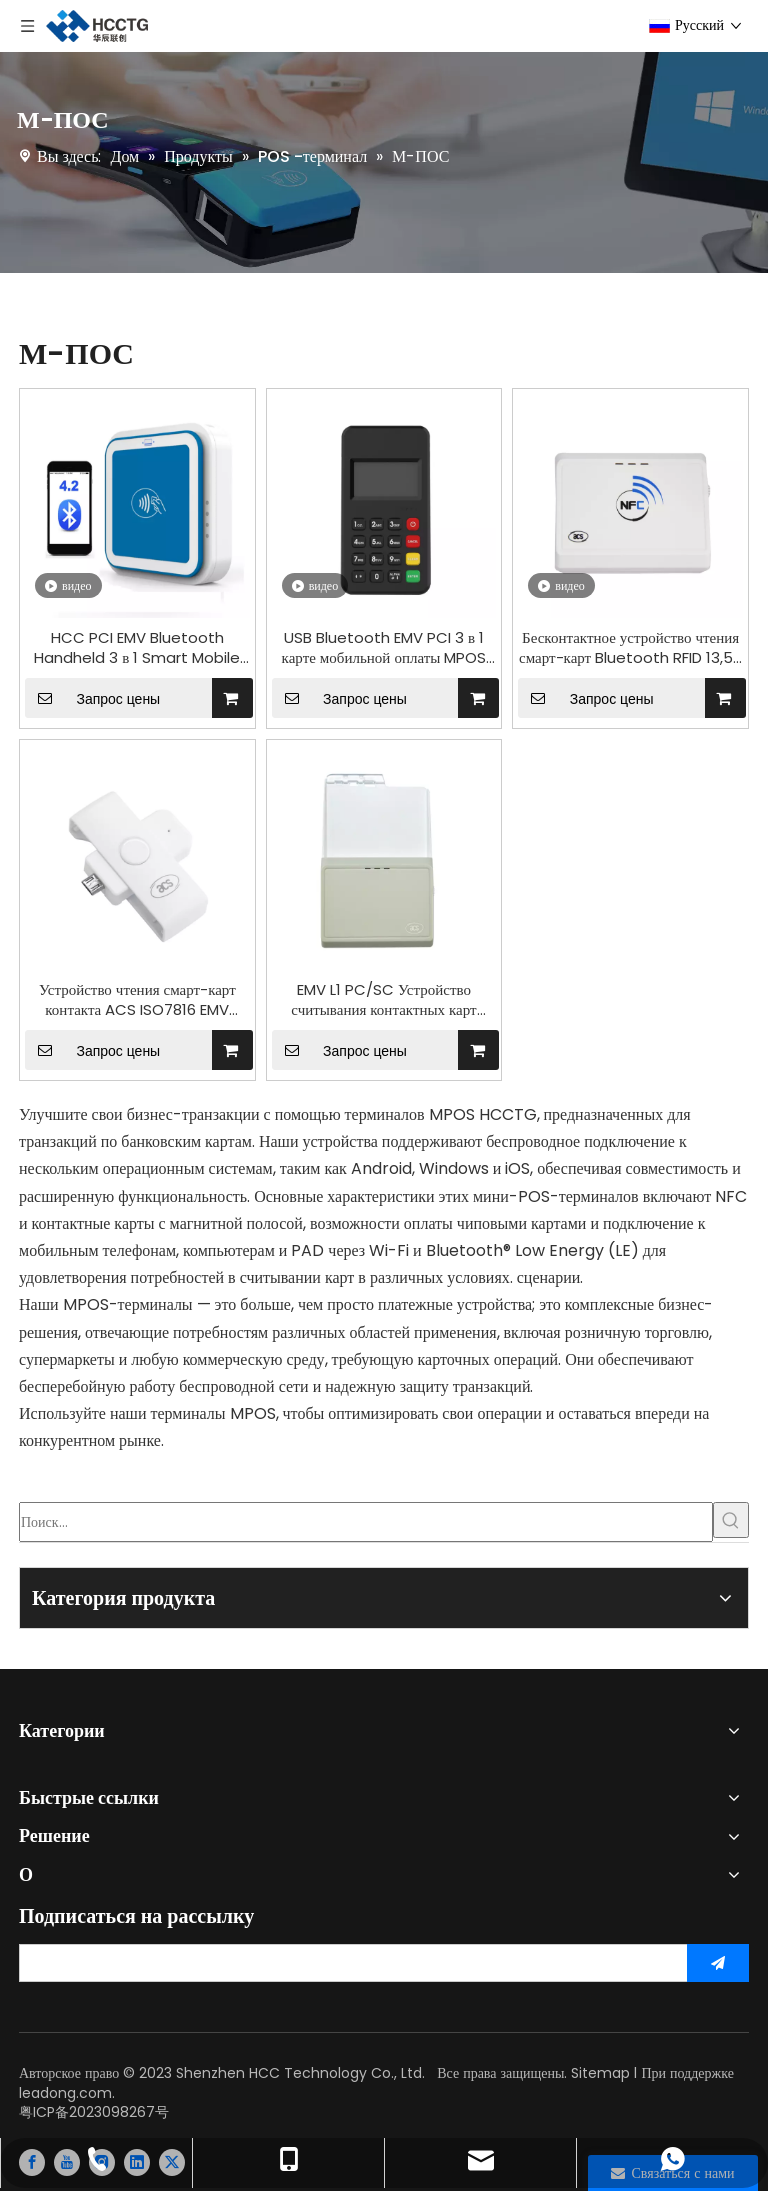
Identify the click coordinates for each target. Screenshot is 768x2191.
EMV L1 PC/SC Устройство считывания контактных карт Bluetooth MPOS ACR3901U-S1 (383, 1000)
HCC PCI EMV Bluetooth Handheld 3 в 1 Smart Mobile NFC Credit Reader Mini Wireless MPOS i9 (137, 648)
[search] (347, 1963)
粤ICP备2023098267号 (94, 2112)
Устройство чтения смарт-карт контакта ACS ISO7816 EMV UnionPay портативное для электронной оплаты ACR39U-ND (138, 1000)
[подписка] (718, 1963)
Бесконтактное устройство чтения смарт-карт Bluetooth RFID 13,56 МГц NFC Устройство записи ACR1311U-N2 (630, 648)
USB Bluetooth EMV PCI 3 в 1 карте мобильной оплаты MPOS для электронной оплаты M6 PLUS (384, 648)
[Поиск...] (366, 1522)
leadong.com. (67, 2093)
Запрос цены (92, 698)
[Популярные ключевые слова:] (731, 1520)
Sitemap (600, 2073)
